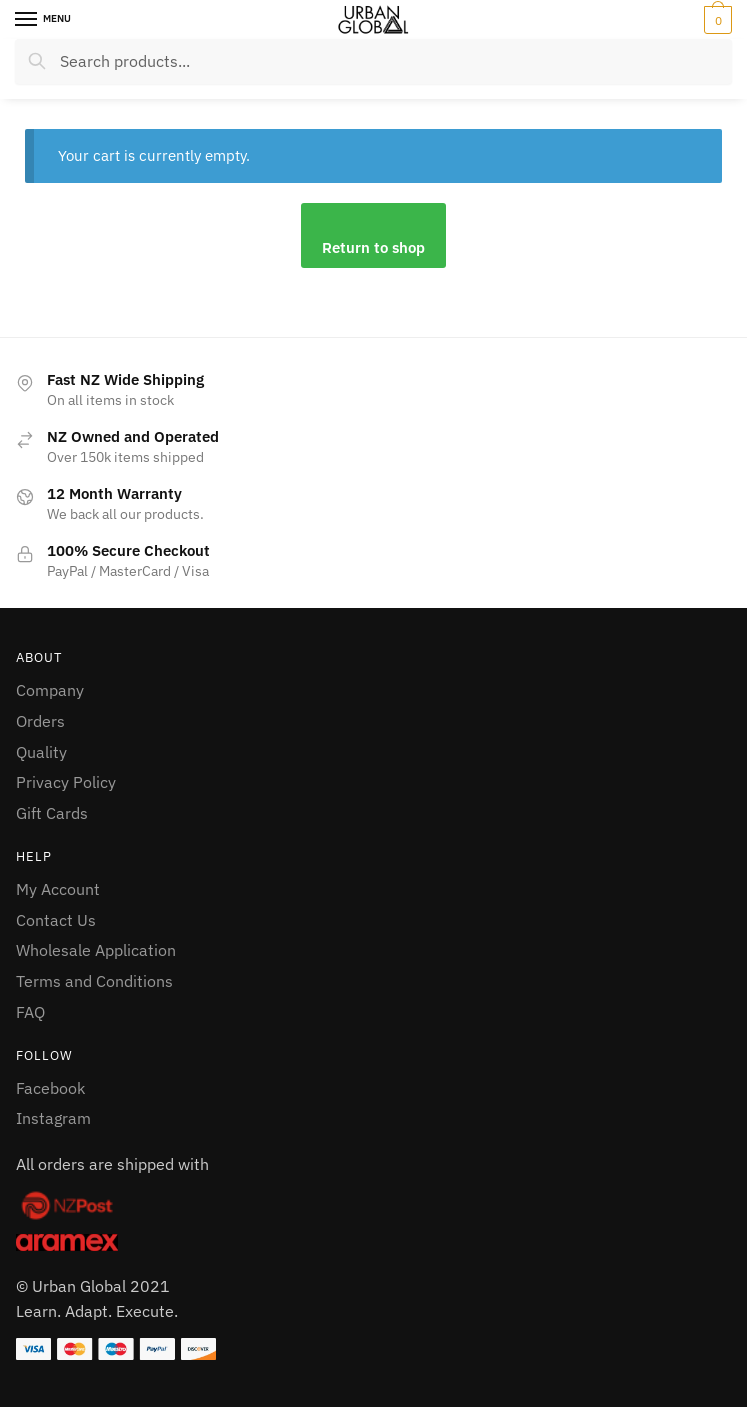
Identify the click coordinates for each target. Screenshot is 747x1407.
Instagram (53, 1118)
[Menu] (45, 20)
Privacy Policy (66, 782)
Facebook (50, 1088)
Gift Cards (52, 813)
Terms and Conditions (94, 981)
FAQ (30, 1012)
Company (50, 690)
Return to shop (373, 247)
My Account (58, 889)
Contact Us (56, 920)
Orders (40, 721)
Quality (41, 752)
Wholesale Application (96, 950)
